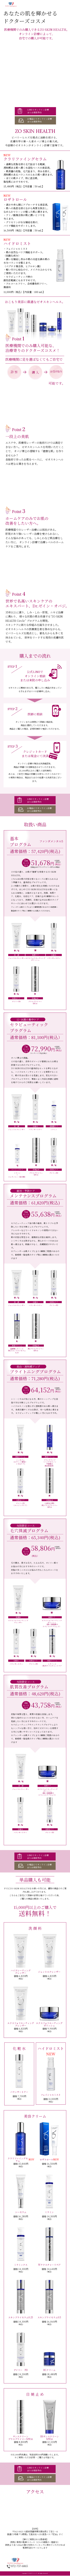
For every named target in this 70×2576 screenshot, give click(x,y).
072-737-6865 (20, 2566)
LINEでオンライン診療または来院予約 (38, 112)
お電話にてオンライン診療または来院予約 (39, 122)
